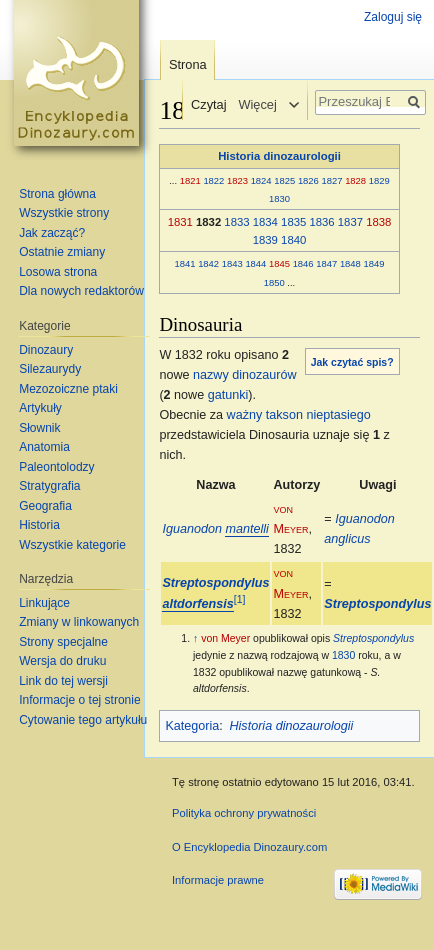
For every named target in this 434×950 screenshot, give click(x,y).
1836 (321, 222)
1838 (378, 222)
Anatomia (44, 447)
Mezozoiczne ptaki (68, 389)
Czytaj (205, 104)
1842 (208, 263)
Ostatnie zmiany (62, 252)
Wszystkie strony (64, 213)
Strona (188, 64)
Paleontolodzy (56, 467)
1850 (274, 282)
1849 (374, 263)
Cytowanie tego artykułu (83, 720)
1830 (279, 198)
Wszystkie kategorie (72, 545)
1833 (236, 222)
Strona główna (57, 194)
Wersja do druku (62, 661)
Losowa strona (58, 272)
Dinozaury (46, 350)
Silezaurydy (50, 369)
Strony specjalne (63, 642)
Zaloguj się (393, 17)
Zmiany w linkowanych (79, 622)
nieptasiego (338, 415)
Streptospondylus (377, 604)
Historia (39, 525)
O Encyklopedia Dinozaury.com (249, 847)
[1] (240, 599)
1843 (232, 263)
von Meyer (225, 638)
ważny (245, 415)
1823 (237, 180)
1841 (185, 263)
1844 (255, 263)
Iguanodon (215, 529)
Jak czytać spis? (352, 362)
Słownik (39, 428)
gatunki (228, 395)
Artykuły (40, 408)
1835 (293, 222)
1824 (261, 180)
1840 (293, 240)
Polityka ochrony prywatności (244, 813)
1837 (350, 222)
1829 (379, 180)
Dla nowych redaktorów (81, 291)
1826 (308, 180)
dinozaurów (264, 375)
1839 (265, 240)
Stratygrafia (49, 486)
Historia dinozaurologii (279, 156)
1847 (326, 263)
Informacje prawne (218, 880)
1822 (213, 180)
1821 (190, 180)
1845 (279, 263)
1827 (332, 180)
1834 (265, 222)
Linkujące (44, 603)
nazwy (211, 375)
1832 (208, 222)
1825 (284, 180)
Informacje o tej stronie (79, 700)
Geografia (45, 506)
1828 (355, 180)
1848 (350, 263)
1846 (303, 263)
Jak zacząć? (52, 233)
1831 (180, 222)
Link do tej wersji (63, 681)
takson (284, 415)
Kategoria (192, 726)
